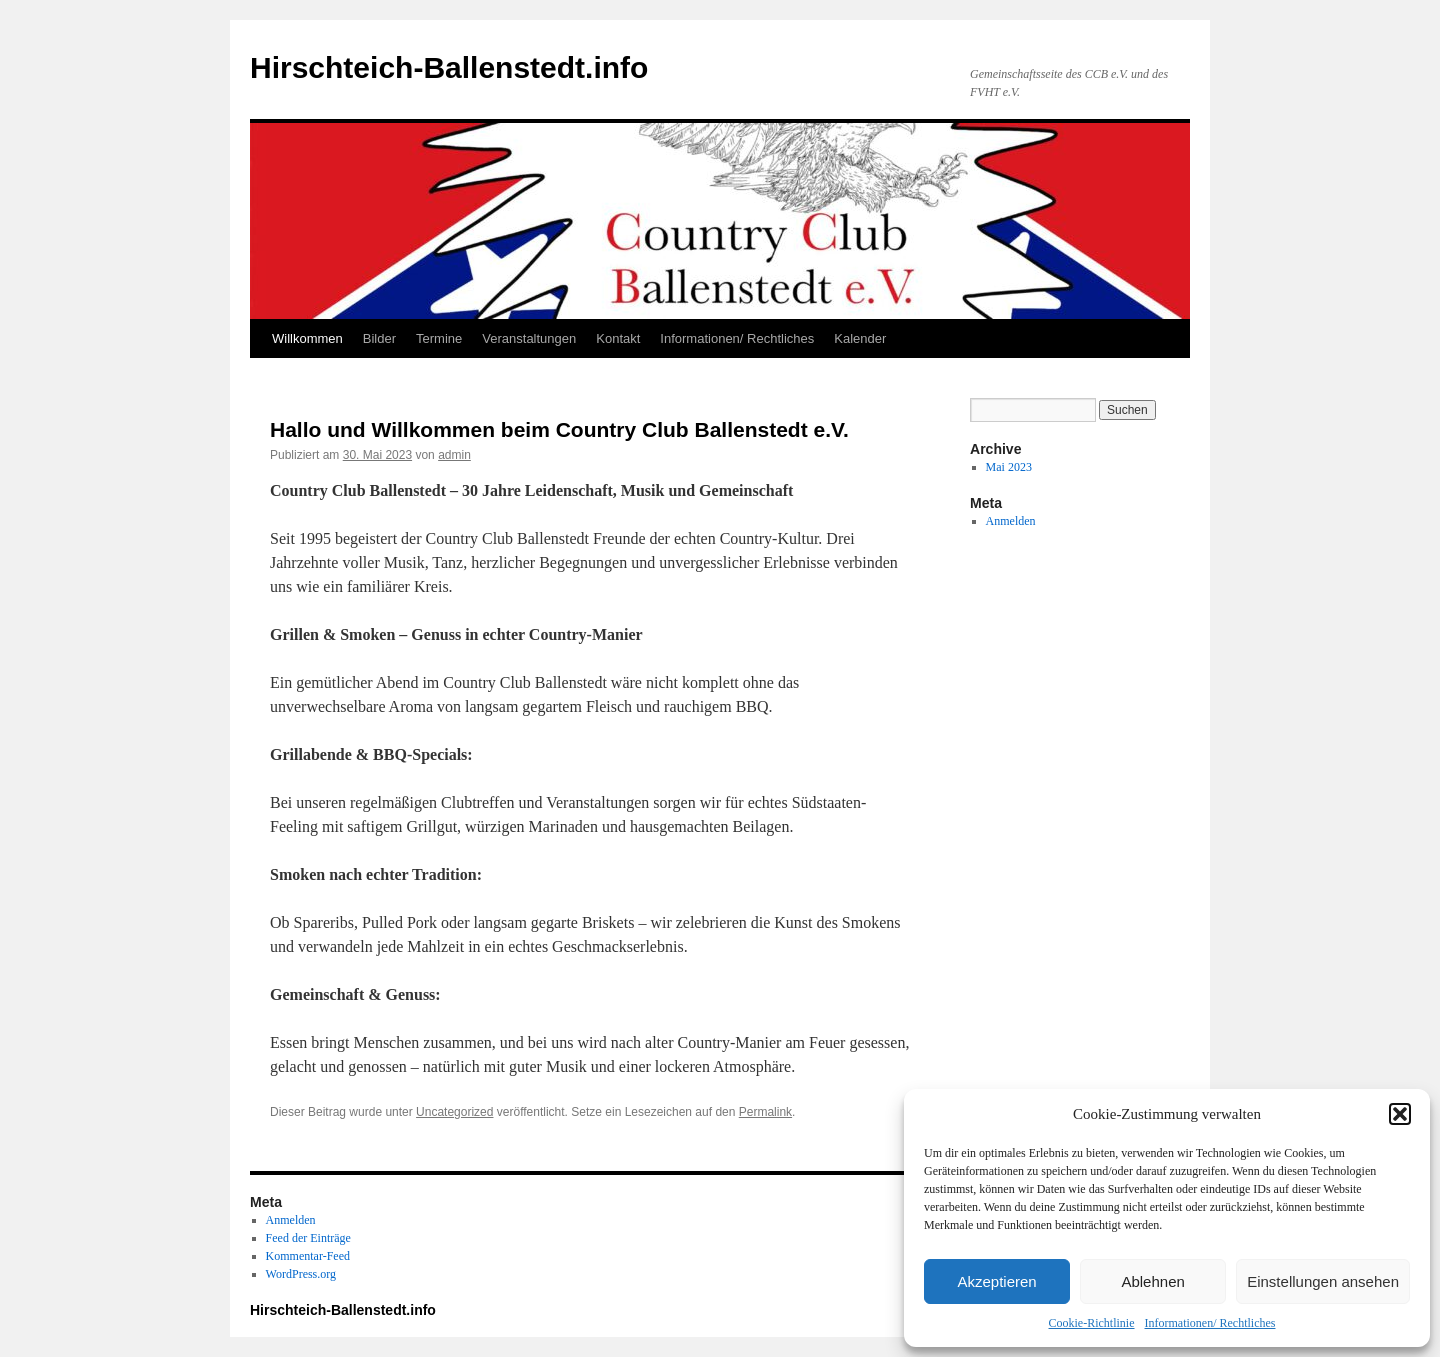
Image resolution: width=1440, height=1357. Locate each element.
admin (454, 455)
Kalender (860, 338)
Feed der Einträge (308, 1238)
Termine (439, 338)
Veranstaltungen (529, 338)
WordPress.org (301, 1274)
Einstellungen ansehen (1323, 1281)
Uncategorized (454, 1112)
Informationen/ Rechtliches (1210, 1323)
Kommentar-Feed (308, 1256)
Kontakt (618, 338)
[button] (1400, 1114)
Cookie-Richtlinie (1092, 1323)
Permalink (765, 1112)
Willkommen (307, 338)
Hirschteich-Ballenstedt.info (449, 67)
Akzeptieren (996, 1281)
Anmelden (1011, 521)
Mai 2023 (1009, 467)
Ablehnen (1152, 1281)
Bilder (379, 338)
